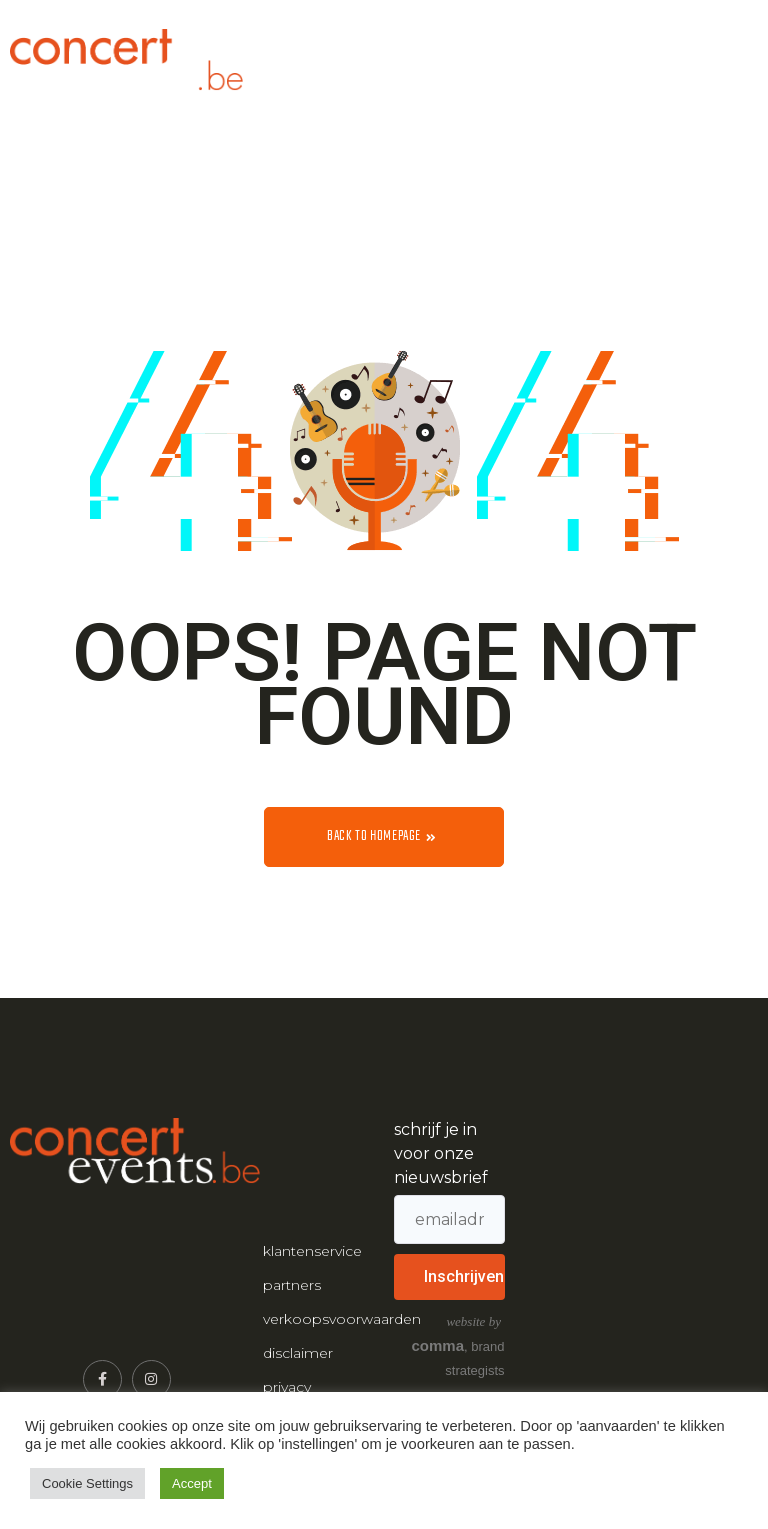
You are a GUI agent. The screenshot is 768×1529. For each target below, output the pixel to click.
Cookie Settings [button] (87, 1483)
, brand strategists (458, 1346)
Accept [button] (192, 1483)
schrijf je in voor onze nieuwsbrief (441, 1153)
